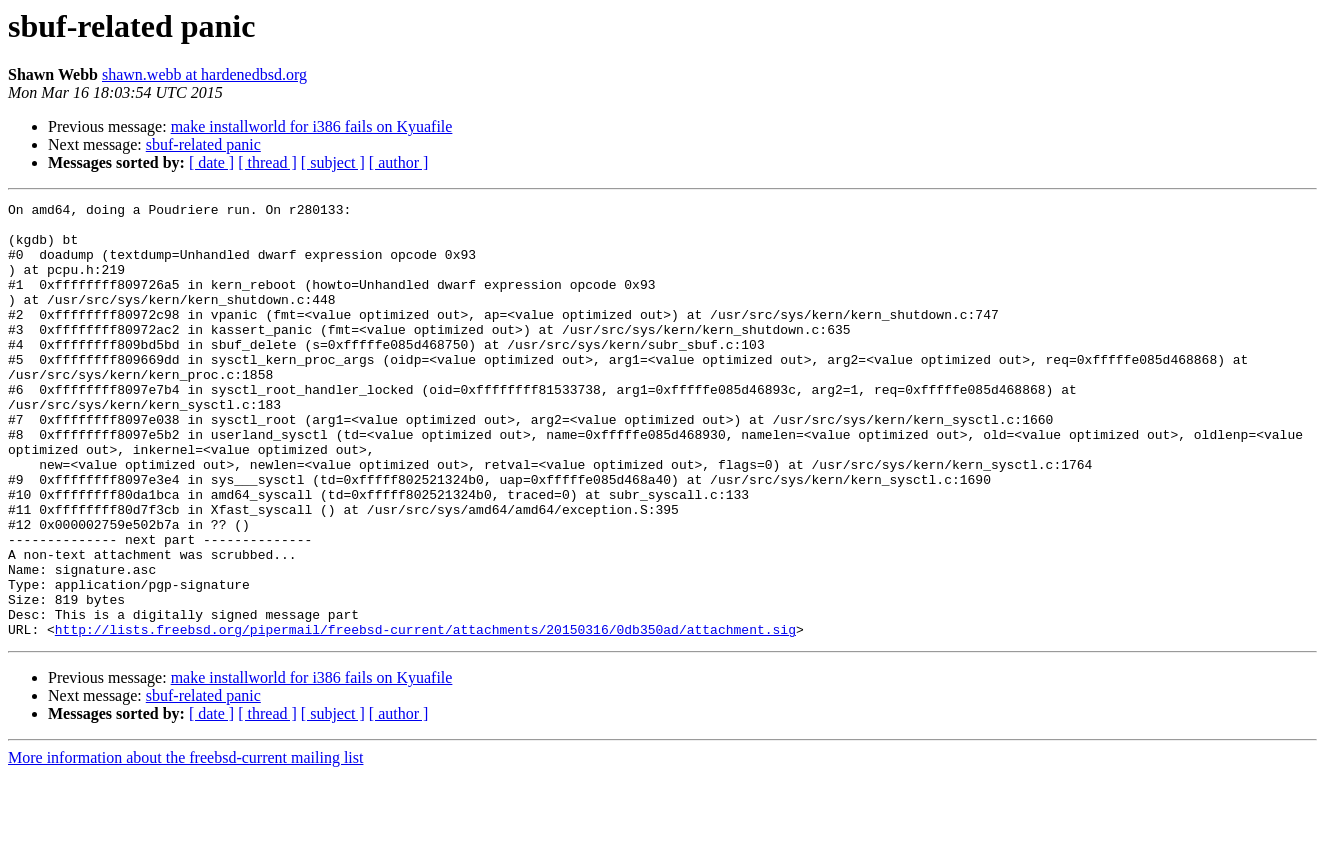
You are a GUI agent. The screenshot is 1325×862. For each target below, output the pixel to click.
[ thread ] (267, 162)
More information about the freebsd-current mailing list (185, 844)
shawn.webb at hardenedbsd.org (204, 74)
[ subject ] (333, 162)
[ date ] (211, 162)
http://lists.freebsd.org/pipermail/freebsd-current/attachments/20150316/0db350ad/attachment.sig (425, 716)
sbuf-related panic (203, 144)
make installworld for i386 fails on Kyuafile (312, 126)
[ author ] (399, 162)
